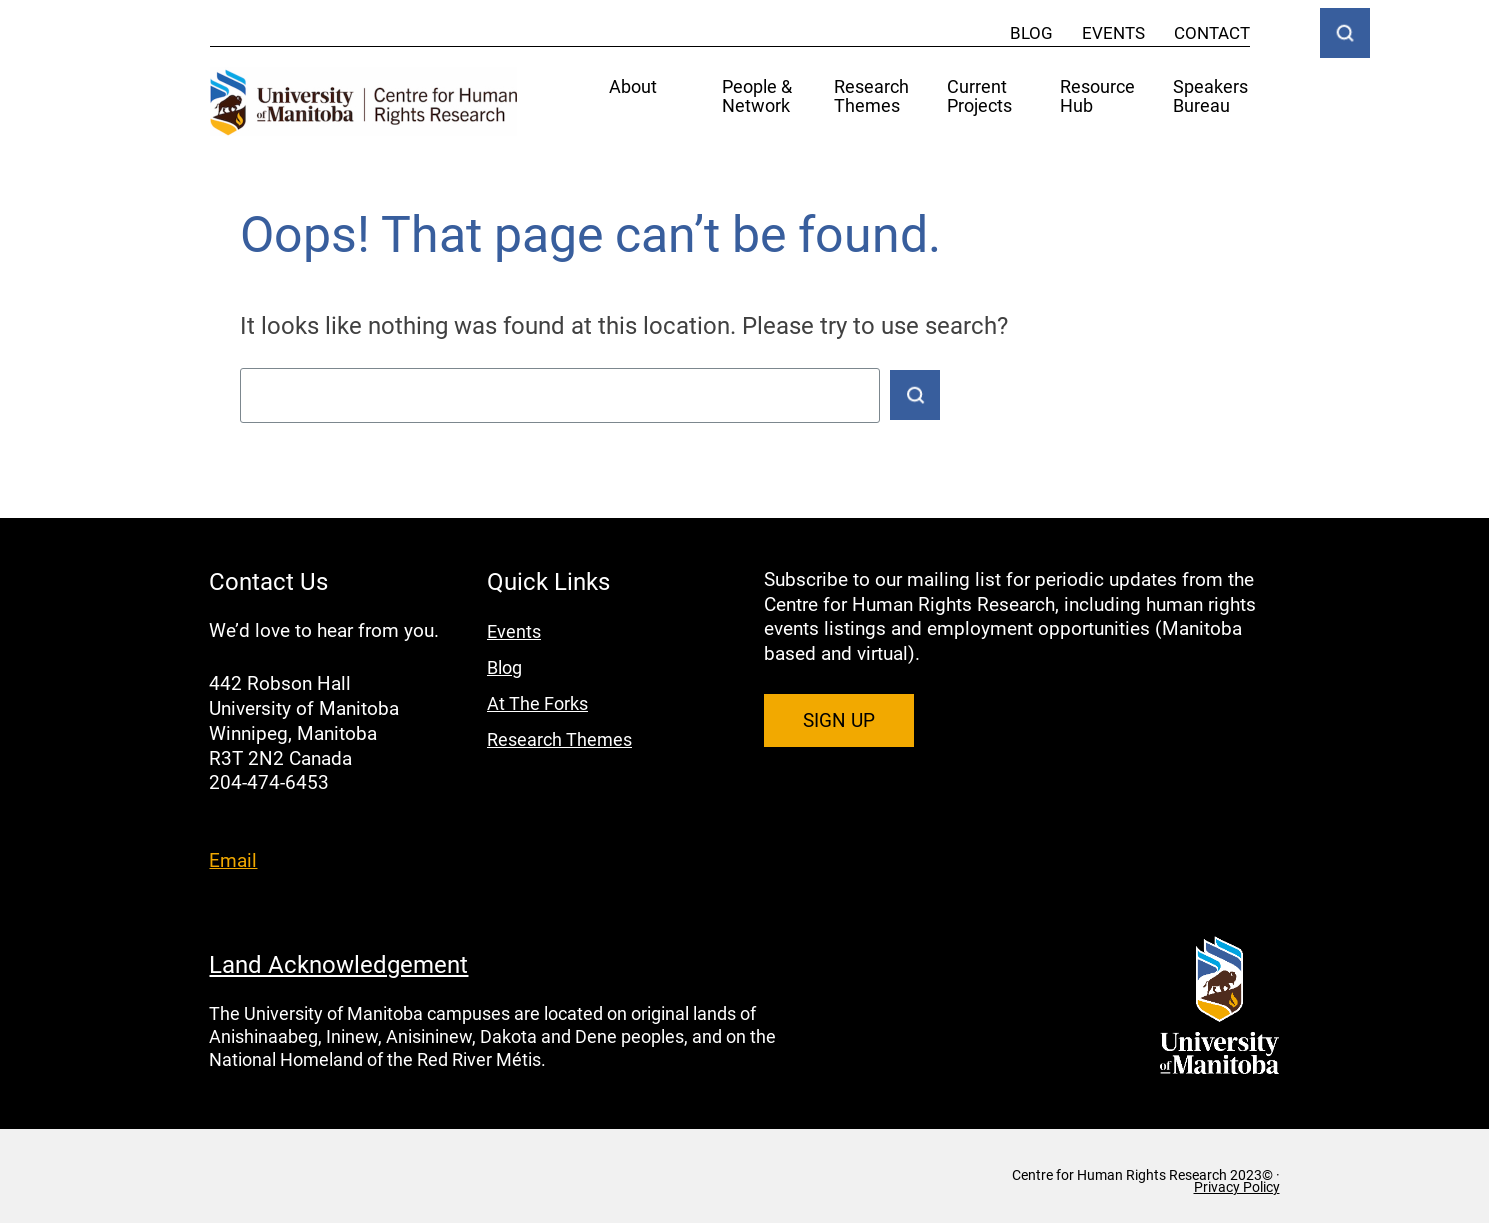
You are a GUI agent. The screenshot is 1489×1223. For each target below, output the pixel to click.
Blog (1031, 32)
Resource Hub (1097, 97)
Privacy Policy (1237, 1187)
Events (1113, 32)
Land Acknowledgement (338, 964)
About (633, 87)
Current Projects (979, 97)
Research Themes (871, 97)
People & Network (757, 97)
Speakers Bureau (1210, 97)
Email (233, 859)
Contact (1212, 32)
